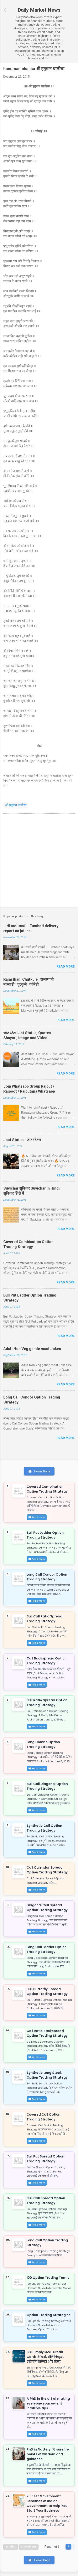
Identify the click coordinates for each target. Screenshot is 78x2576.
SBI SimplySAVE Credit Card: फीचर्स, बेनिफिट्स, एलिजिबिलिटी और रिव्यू (45, 2357)
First (10, 2546)
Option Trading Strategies (49, 2315)
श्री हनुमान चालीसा (15, 805)
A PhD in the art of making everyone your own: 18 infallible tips (48, 2403)
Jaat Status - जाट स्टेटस (22, 1140)
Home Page (39, 1471)
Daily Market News (39, 10)
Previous (28, 2546)
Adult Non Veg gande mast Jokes (32, 1348)
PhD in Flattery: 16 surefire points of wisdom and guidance (48, 2454)
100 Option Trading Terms (48, 2277)
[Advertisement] (39, 861)
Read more (66, 966)
